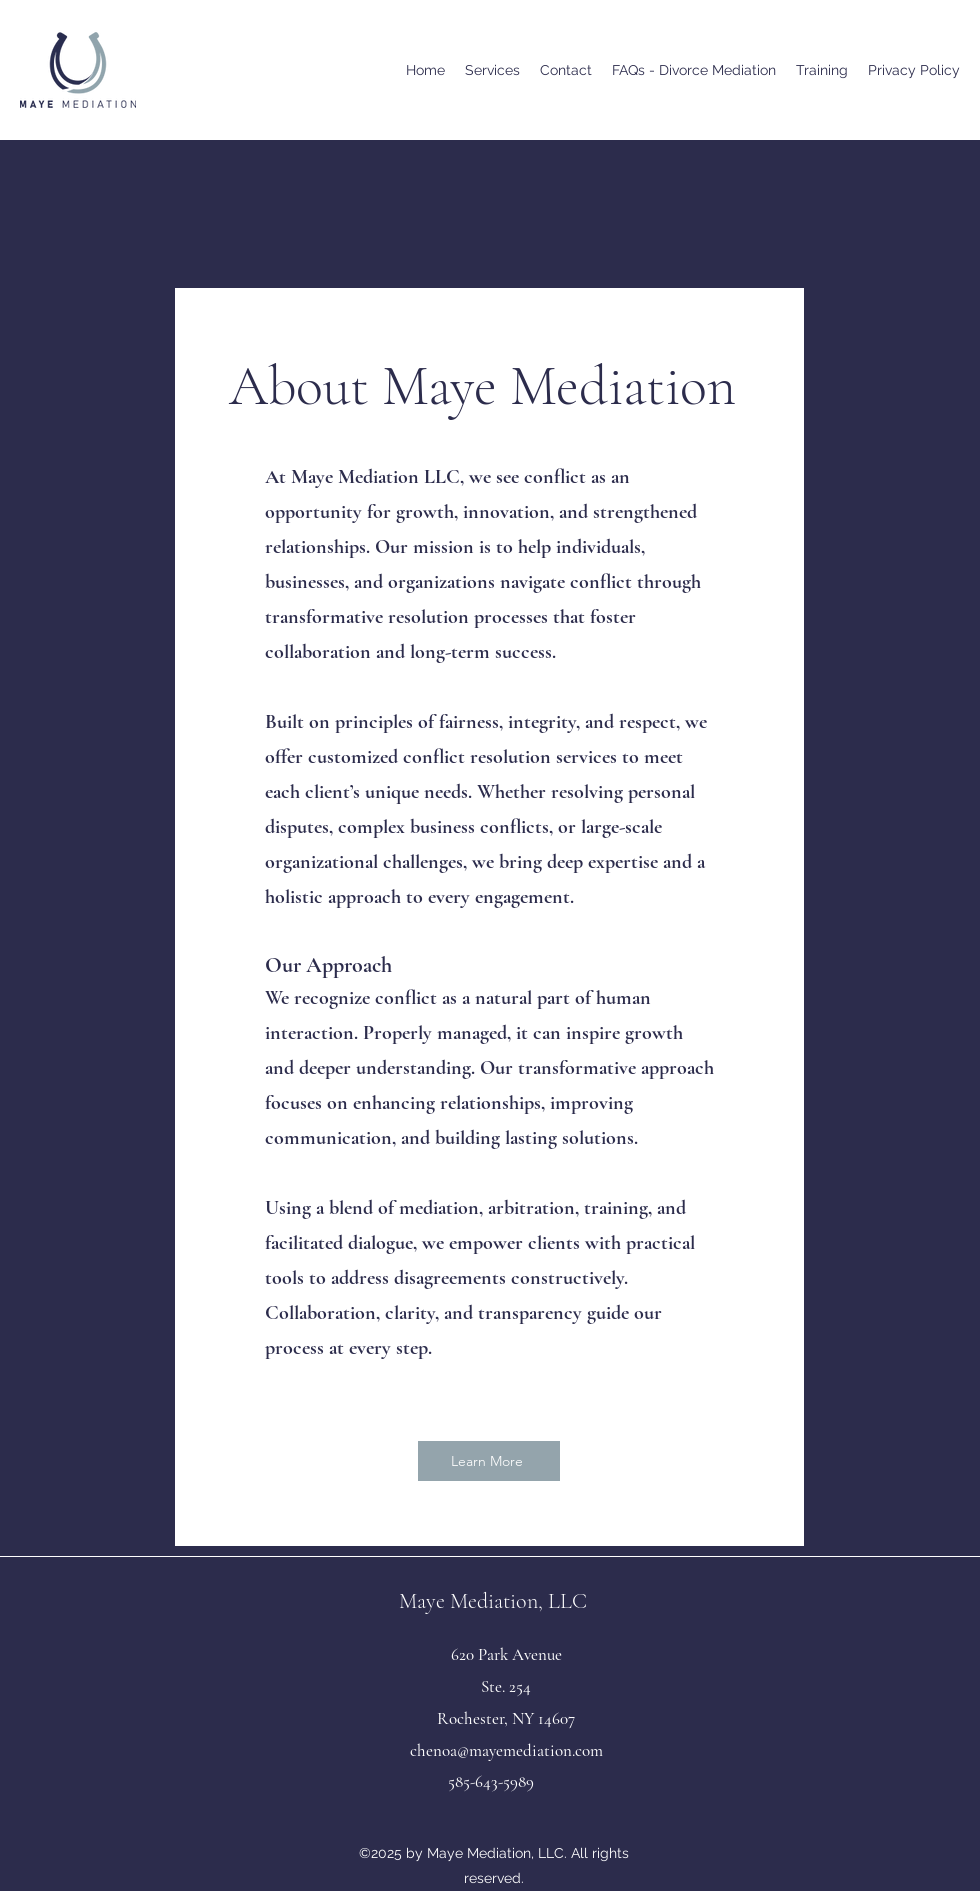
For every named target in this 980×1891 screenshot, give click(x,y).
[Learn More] (489, 1461)
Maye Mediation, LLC (493, 1601)
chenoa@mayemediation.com (506, 1750)
